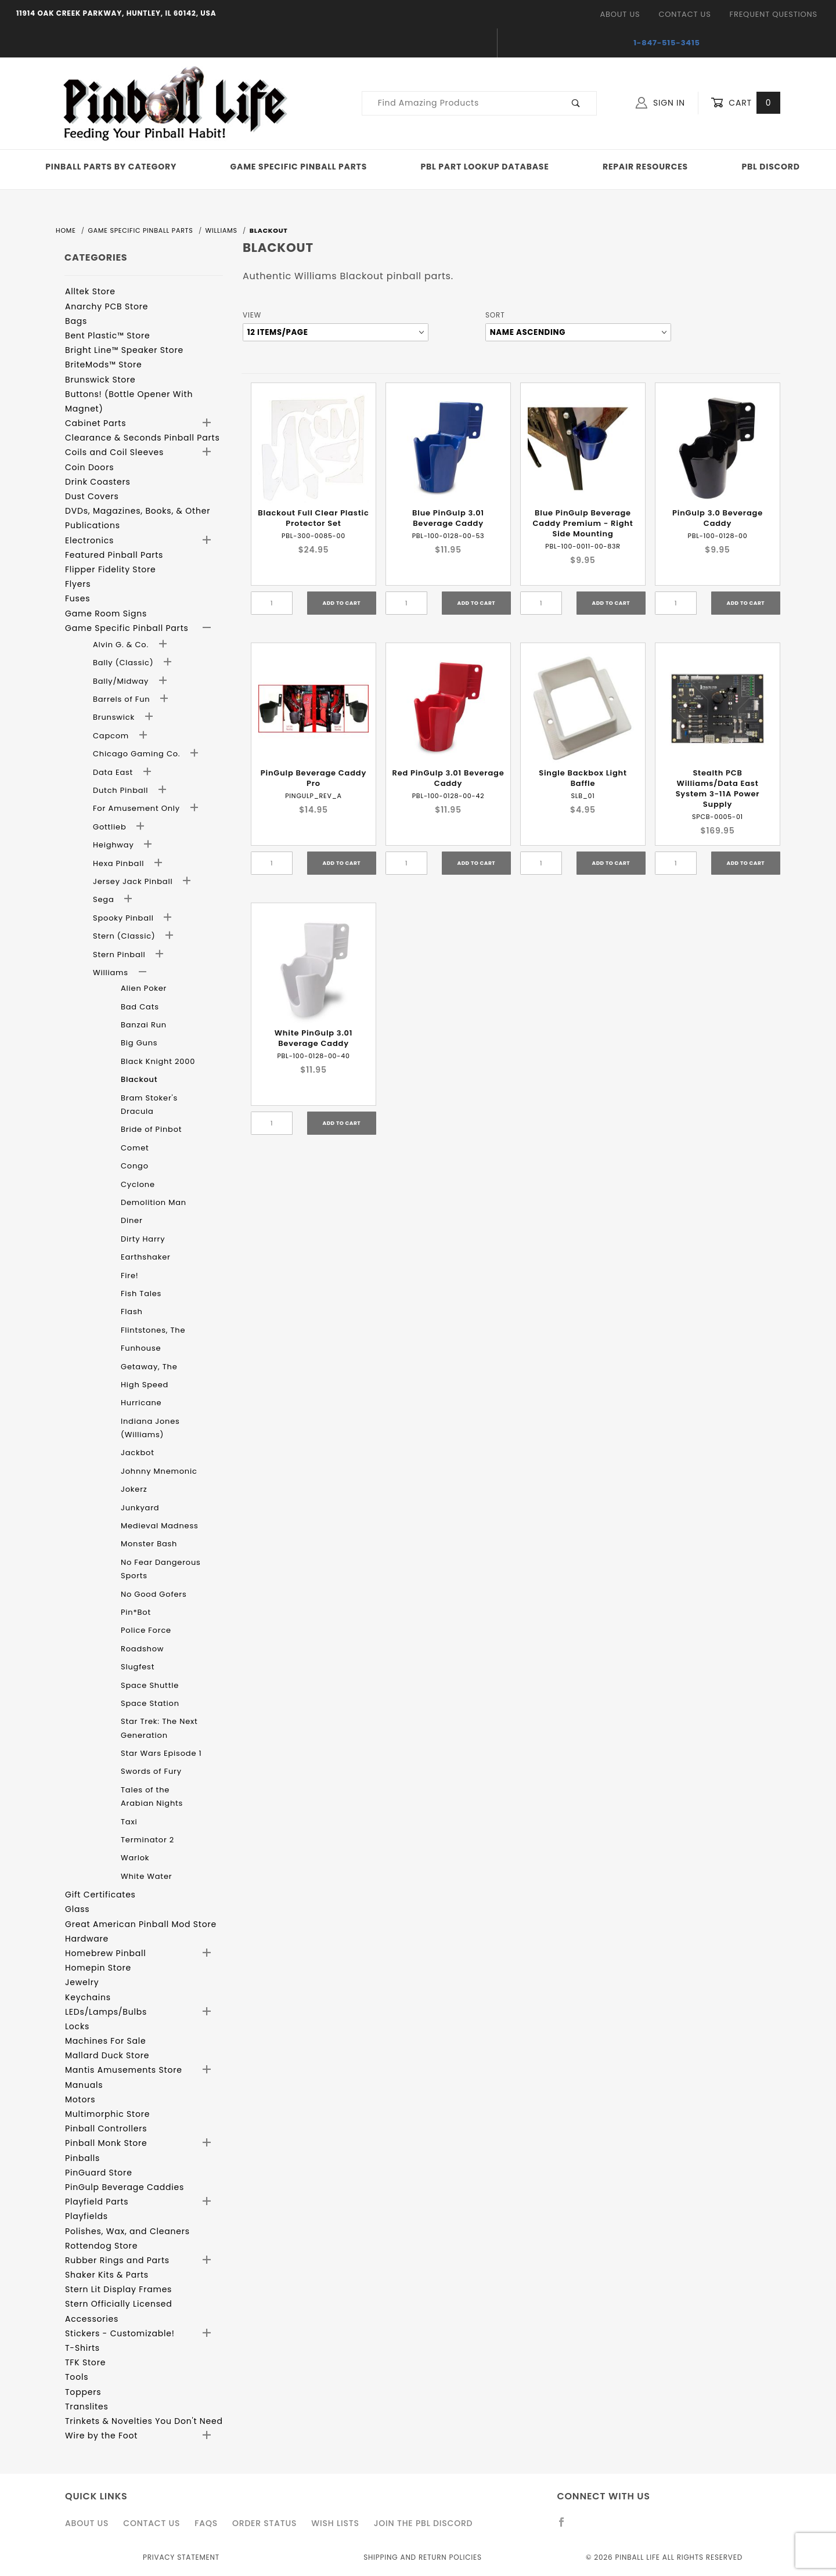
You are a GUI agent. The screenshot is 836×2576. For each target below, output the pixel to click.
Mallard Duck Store (107, 2055)
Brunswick (115, 717)
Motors (80, 2099)
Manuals (84, 2085)
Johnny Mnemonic (159, 1471)
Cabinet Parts (95, 423)
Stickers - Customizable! (120, 2333)
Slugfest (137, 1666)
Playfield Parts (96, 2201)
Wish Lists (335, 2523)
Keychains (88, 1997)
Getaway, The (149, 1366)
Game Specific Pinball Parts (298, 166)
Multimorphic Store (107, 2114)
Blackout (139, 1079)
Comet (135, 1147)
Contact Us (684, 14)
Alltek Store (90, 291)
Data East (114, 772)
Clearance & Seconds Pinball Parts (142, 437)
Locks (77, 2026)
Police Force (146, 1630)
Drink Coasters (98, 482)
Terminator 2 (147, 1839)
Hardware (87, 1938)
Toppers (83, 2392)
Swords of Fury (151, 1771)
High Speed (144, 1384)
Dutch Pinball (122, 790)
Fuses (77, 598)
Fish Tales (141, 1293)
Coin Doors (89, 467)
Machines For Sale (105, 2041)
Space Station (150, 1703)
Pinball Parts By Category (110, 166)
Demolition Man (153, 1202)
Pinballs (82, 2158)
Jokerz (134, 1489)
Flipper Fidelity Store (110, 569)
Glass (77, 1909)
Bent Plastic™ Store (107, 335)
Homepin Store (98, 1968)
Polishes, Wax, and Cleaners (127, 2231)
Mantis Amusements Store (123, 2070)
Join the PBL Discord (423, 2523)
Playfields (86, 2216)
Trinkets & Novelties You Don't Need (144, 2421)
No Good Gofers (154, 1594)
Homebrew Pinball (105, 1953)
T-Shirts (82, 2348)
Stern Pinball (120, 954)
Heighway (114, 844)
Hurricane (141, 1402)
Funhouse (141, 1348)
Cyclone (138, 1184)
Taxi (129, 1821)
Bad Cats (140, 1006)
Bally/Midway (122, 681)
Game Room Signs (106, 613)
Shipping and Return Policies (422, 2557)
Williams (112, 972)
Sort (495, 315)
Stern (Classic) (125, 935)
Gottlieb (111, 826)
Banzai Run (144, 1024)
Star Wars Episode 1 (161, 1753)
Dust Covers (92, 496)
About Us (620, 14)
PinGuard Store (98, 2172)
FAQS (206, 2523)
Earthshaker (146, 1256)
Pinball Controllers (106, 2128)
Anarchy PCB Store (106, 306)
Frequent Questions (773, 14)
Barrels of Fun (123, 699)
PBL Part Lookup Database (485, 166)
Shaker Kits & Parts (107, 2275)
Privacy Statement (181, 2557)
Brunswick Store (100, 379)
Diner (132, 1220)
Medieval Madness (160, 1525)
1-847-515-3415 (666, 42)
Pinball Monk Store (106, 2143)
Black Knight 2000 (158, 1061)
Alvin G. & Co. (122, 644)
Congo (135, 1165)
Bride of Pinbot (151, 1129)
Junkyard (140, 1507)
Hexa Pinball (119, 863)
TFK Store (85, 2362)
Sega (105, 899)
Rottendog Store (101, 2246)
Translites (87, 2406)
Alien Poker (144, 988)
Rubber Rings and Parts (117, 2260)
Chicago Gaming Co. (138, 753)
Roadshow (142, 1648)
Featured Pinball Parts (114, 555)
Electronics (89, 540)
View (252, 315)
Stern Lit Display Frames (118, 2289)
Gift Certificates (100, 1894)
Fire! (130, 1275)
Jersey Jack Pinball (134, 881)
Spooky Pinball (124, 917)
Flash (132, 1311)
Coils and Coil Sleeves (114, 452)
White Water (146, 1876)
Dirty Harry (143, 1238)
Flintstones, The (153, 1330)
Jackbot (137, 1452)
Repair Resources (645, 166)
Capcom (112, 735)
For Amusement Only (137, 808)
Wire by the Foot (101, 2435)
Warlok (135, 1857)
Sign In (660, 103)
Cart (745, 103)
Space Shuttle (150, 1685)
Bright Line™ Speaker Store (124, 350)
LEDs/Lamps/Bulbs (106, 2012)
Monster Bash (149, 1543)
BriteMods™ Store (103, 364)
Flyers (78, 584)
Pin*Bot (136, 1612)
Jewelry (82, 1982)
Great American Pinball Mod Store (141, 1924)
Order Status (264, 2523)
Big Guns (139, 1042)
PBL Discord (770, 166)
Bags (76, 321)
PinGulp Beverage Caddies (124, 2187)
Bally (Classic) (124, 662)
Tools (76, 2377)
